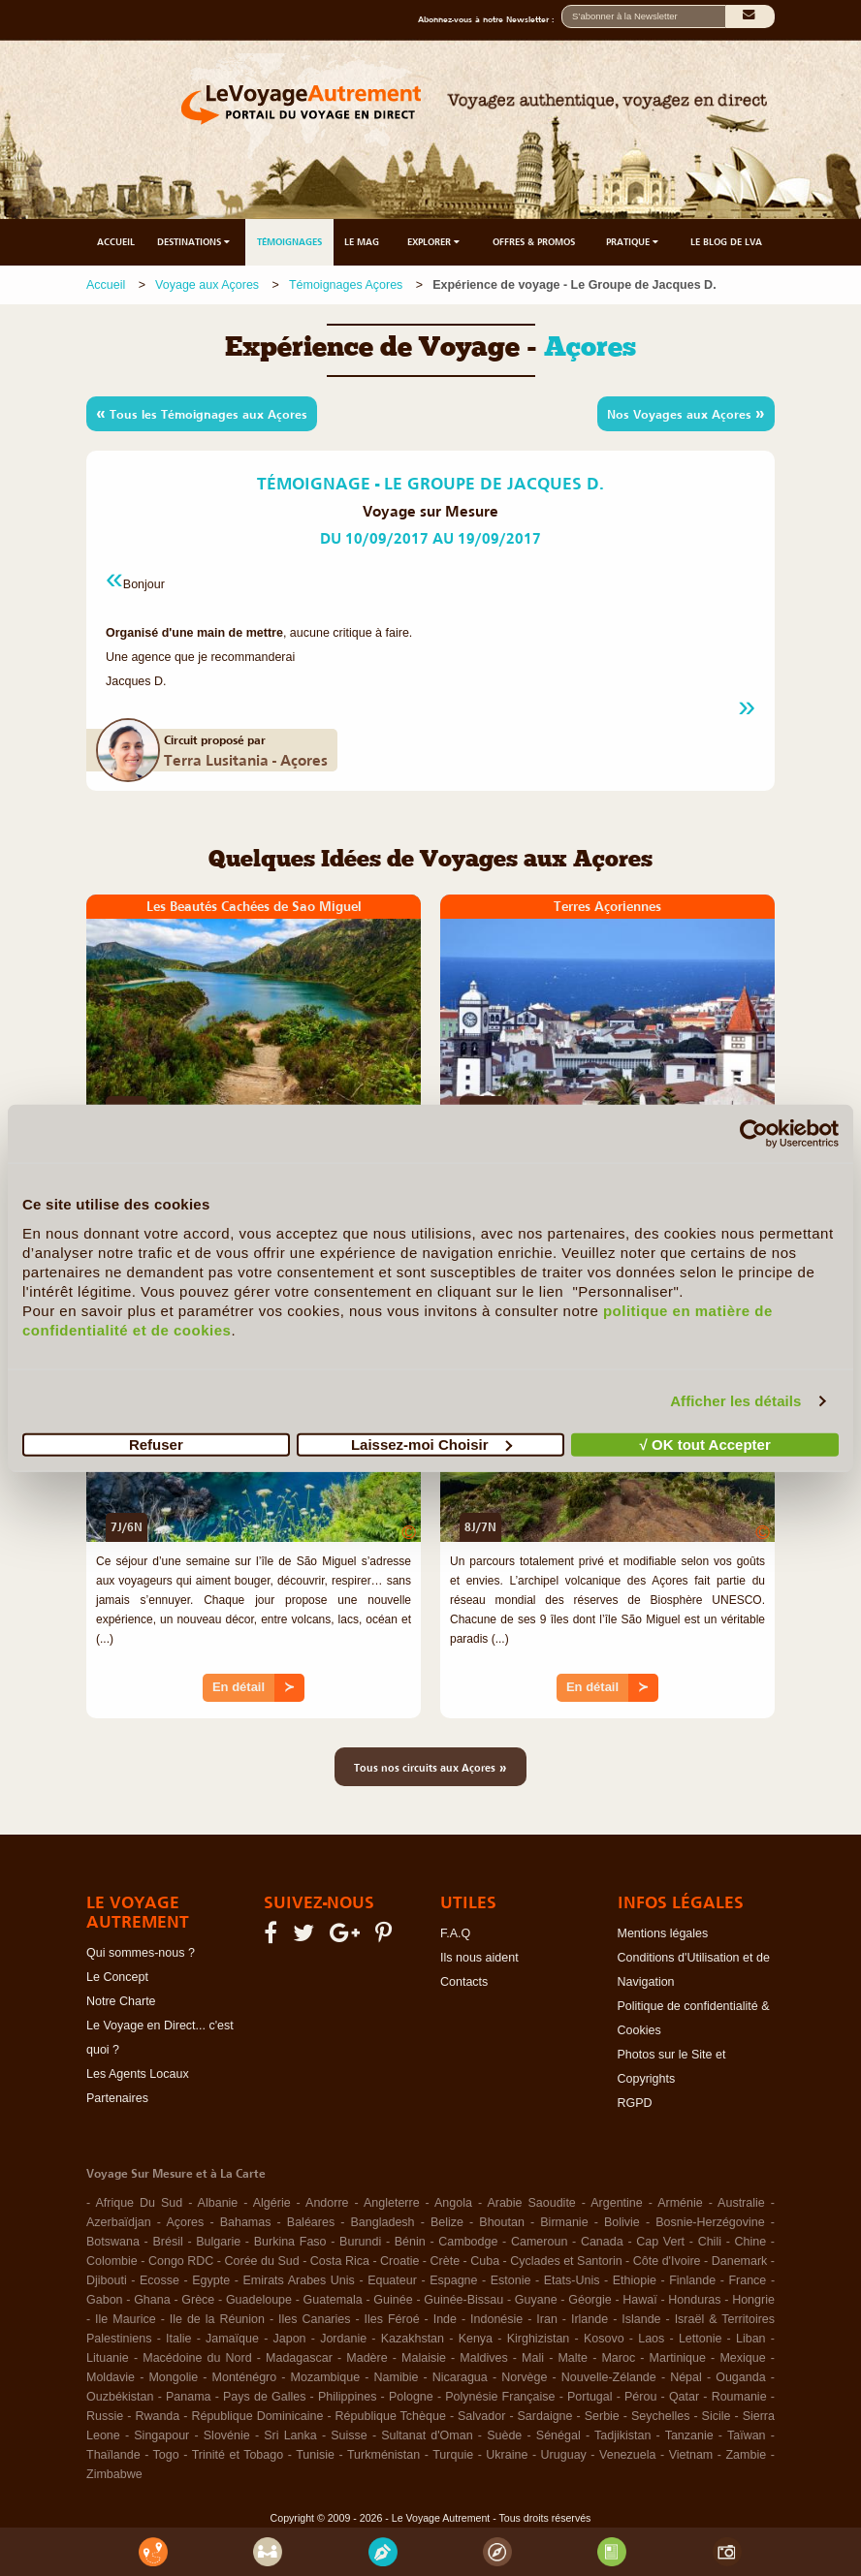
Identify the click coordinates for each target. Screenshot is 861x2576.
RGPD (635, 2103)
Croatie (399, 2261)
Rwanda (157, 2416)
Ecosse (159, 2280)
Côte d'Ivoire (667, 2261)
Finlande (692, 2280)
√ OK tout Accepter (705, 1443)
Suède (504, 2435)
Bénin (410, 2241)
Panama (188, 2396)
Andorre (326, 2203)
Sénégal (558, 2435)
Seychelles (660, 2416)
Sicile (716, 2416)
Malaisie (423, 2358)
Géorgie (589, 2300)
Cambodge (467, 2241)
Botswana (113, 2241)
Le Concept (117, 1977)
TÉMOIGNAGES (289, 241)
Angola (453, 2203)
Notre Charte (121, 2001)
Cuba (484, 2261)
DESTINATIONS (195, 241)
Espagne (453, 2280)
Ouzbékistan (119, 2396)
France (747, 2280)
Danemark (740, 2261)
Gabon (104, 2300)
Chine (751, 2241)
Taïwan (746, 2435)
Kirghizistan (538, 2338)
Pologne (411, 2396)
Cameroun (539, 2241)
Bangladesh (383, 2222)
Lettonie (700, 2338)
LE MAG (361, 241)
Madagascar (299, 2358)
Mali (533, 2358)
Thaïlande (113, 2455)
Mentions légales (663, 1933)
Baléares (311, 2222)
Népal (686, 2377)
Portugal (590, 2396)
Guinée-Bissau (463, 2300)
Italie (178, 2338)
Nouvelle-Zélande (608, 2377)
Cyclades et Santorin (566, 2261)
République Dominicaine (257, 2416)
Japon (289, 2338)
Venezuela (627, 2455)
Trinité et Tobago (238, 2455)
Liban (751, 2338)
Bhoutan (502, 2222)
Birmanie (564, 2222)
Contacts (464, 1982)
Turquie (452, 2455)
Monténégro (244, 2377)
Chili (709, 2241)
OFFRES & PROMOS (534, 241)
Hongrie (753, 2300)
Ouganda (740, 2377)
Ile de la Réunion (217, 2319)
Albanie (218, 2203)
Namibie (396, 2377)
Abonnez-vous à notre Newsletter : (489, 19)
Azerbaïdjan (118, 2222)
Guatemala (333, 2300)
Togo (166, 2455)
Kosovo (604, 2338)
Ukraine (506, 2455)
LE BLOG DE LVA (726, 241)
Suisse (349, 2435)
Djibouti (106, 2280)
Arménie (680, 2203)
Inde (445, 2319)
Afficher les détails (735, 1401)
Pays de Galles (264, 2396)
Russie (104, 2416)
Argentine (616, 2203)
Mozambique (326, 2377)
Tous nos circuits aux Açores (430, 1767)
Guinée (392, 2300)
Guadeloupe (259, 2300)
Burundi (360, 2241)
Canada (602, 2241)
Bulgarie (218, 2241)
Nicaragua (460, 2377)
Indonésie (496, 2319)
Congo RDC (180, 2261)
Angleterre (392, 2203)
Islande (641, 2319)
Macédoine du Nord (197, 2358)
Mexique (742, 2358)
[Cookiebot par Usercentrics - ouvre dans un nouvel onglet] (754, 1133)
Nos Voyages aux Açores (686, 413)
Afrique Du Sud (138, 2203)
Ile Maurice (125, 2319)
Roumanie (739, 2396)
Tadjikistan (622, 2435)
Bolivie (622, 2222)
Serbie (602, 2416)
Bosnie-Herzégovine (710, 2222)
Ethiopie (634, 2280)
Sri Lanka (290, 2435)
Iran (547, 2319)
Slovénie (227, 2435)
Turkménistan (383, 2455)
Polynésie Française (500, 2396)
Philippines (347, 2396)
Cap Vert (660, 2241)
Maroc (618, 2358)
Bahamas (245, 2222)
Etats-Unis (572, 2280)
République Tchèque (390, 2416)
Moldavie (110, 2377)
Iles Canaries (314, 2319)
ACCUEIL (116, 241)
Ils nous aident (479, 1957)
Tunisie (315, 2455)
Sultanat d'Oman (426, 2435)
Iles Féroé (392, 2319)
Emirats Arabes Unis (298, 2280)
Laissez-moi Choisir (431, 1443)
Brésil (167, 2241)
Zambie (745, 2455)
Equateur (392, 2280)
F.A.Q (455, 1933)
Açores (185, 2222)
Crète (445, 2261)
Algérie (272, 2203)
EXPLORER (434, 241)
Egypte (211, 2280)
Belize (446, 2222)
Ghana (152, 2300)
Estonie (511, 2280)
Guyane (536, 2300)
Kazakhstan (412, 2338)
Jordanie (343, 2338)
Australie (741, 2203)
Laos (651, 2338)
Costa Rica (339, 2261)
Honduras (694, 2300)
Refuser (156, 1443)
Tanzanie (689, 2435)
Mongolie (173, 2377)
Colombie (112, 2261)
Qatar (684, 2396)
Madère (366, 2358)
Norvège (524, 2377)
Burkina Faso (290, 2241)
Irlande (589, 2319)
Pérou (640, 2396)
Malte (573, 2358)
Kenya (476, 2338)
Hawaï (639, 2300)
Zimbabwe (114, 2474)
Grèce (197, 2300)
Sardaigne (545, 2416)
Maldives (483, 2358)
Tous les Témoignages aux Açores (201, 413)
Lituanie (107, 2358)
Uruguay (564, 2455)
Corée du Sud (262, 2261)
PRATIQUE (633, 241)
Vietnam (691, 2455)
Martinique (678, 2358)
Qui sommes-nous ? (140, 1953)
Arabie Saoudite (531, 2203)
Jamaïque (232, 2338)
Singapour (161, 2435)
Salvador (481, 2416)
